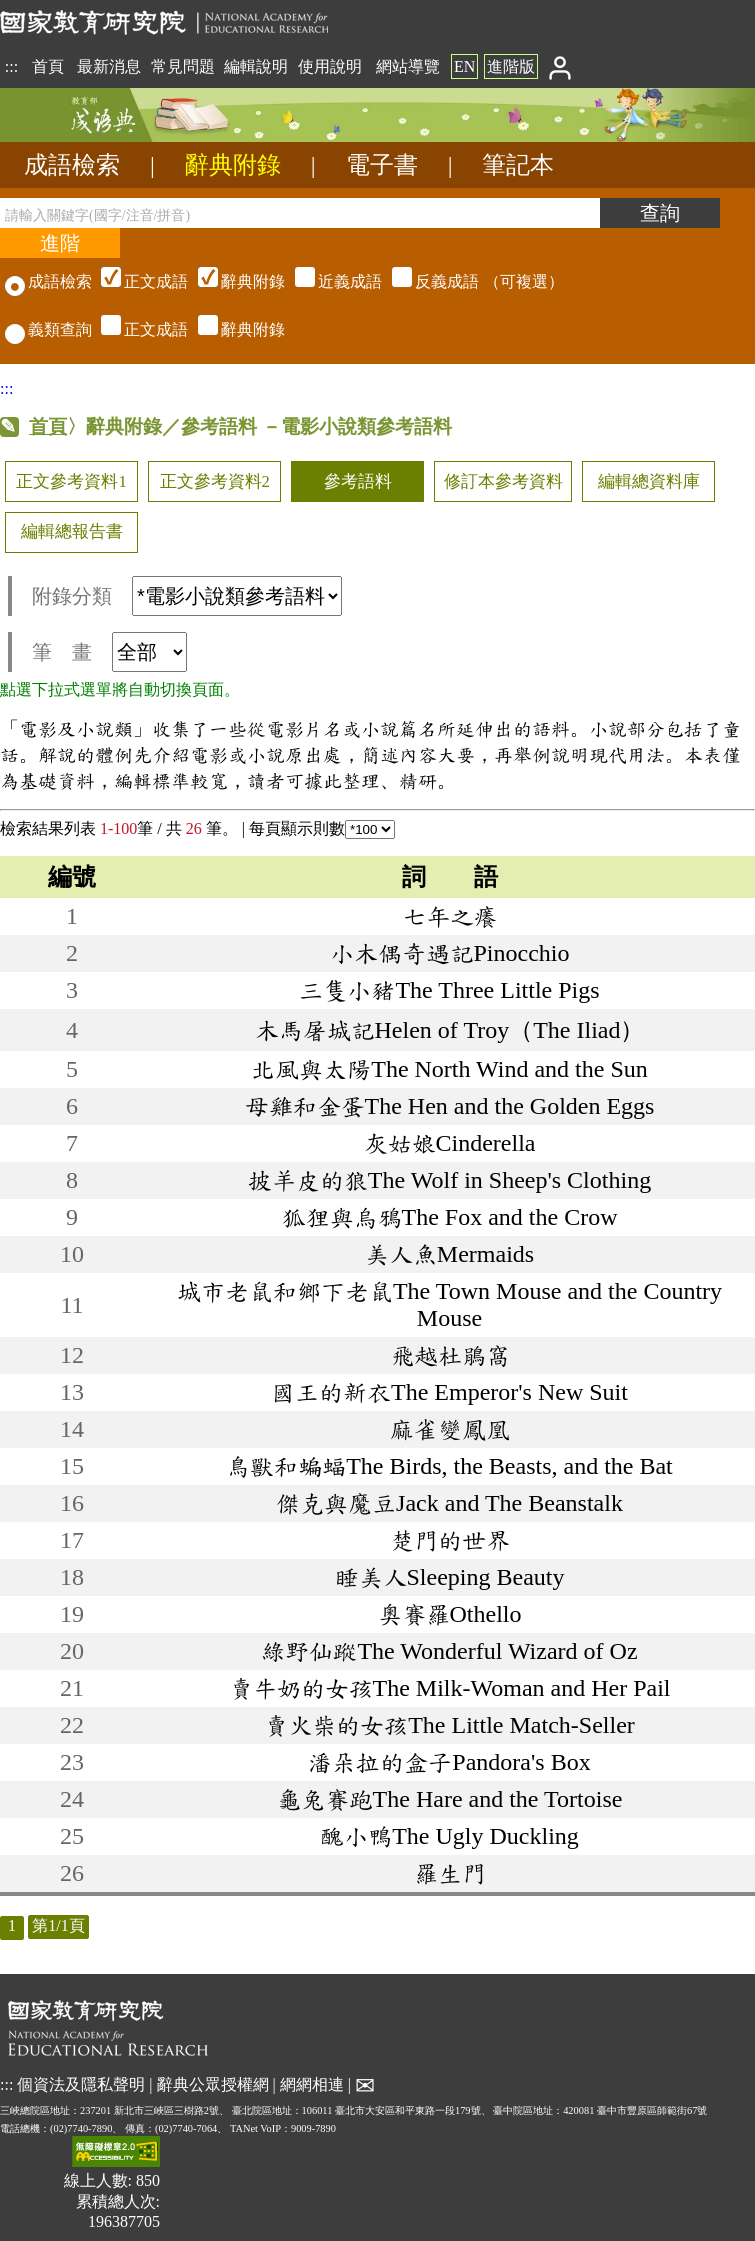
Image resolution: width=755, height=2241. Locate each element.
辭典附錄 (233, 165)
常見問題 (183, 66)
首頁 (48, 66)
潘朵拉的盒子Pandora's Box (449, 1762)
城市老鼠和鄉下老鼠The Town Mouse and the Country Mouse (449, 1304)
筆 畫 (109, 652)
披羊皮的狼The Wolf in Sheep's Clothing (449, 1180)
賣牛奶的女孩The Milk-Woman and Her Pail (450, 1688)
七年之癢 (450, 916)
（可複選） (330, 281)
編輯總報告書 (72, 531)
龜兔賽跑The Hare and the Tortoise (450, 1799)
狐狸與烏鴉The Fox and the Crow (450, 1217)
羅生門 (450, 1873)
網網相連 (312, 2083)
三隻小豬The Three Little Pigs (449, 990)
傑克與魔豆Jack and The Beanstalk (449, 1503)
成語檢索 (72, 165)
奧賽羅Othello (450, 1614)
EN (464, 66)
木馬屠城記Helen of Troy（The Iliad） (450, 1030)
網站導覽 (408, 66)
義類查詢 (48, 329)
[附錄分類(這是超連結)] (237, 596)
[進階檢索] (60, 243)
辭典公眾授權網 (213, 2083)
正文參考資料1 (71, 481)
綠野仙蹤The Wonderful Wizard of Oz (449, 1651)
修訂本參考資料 (503, 481)
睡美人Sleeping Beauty (450, 1577)
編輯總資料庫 (649, 481)
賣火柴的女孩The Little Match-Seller (449, 1725)
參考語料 (358, 481)
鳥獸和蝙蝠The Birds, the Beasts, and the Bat (449, 1466)
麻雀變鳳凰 (450, 1429)
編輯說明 (256, 66)
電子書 (382, 165)
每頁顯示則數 (322, 828)
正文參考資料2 (215, 481)
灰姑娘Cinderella (450, 1143)
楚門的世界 (450, 1540)
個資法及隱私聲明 (81, 2083)
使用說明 (330, 66)
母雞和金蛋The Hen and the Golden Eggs (450, 1106)
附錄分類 (187, 596)
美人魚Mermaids (449, 1254)
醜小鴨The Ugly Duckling (449, 1836)
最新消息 (109, 66)
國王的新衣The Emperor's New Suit (449, 1392)
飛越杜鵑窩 (450, 1355)
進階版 (511, 66)
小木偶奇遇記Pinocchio (450, 953)
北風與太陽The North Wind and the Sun (449, 1069)
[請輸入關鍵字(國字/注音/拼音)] (300, 213)
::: (11, 66)
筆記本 (518, 165)
